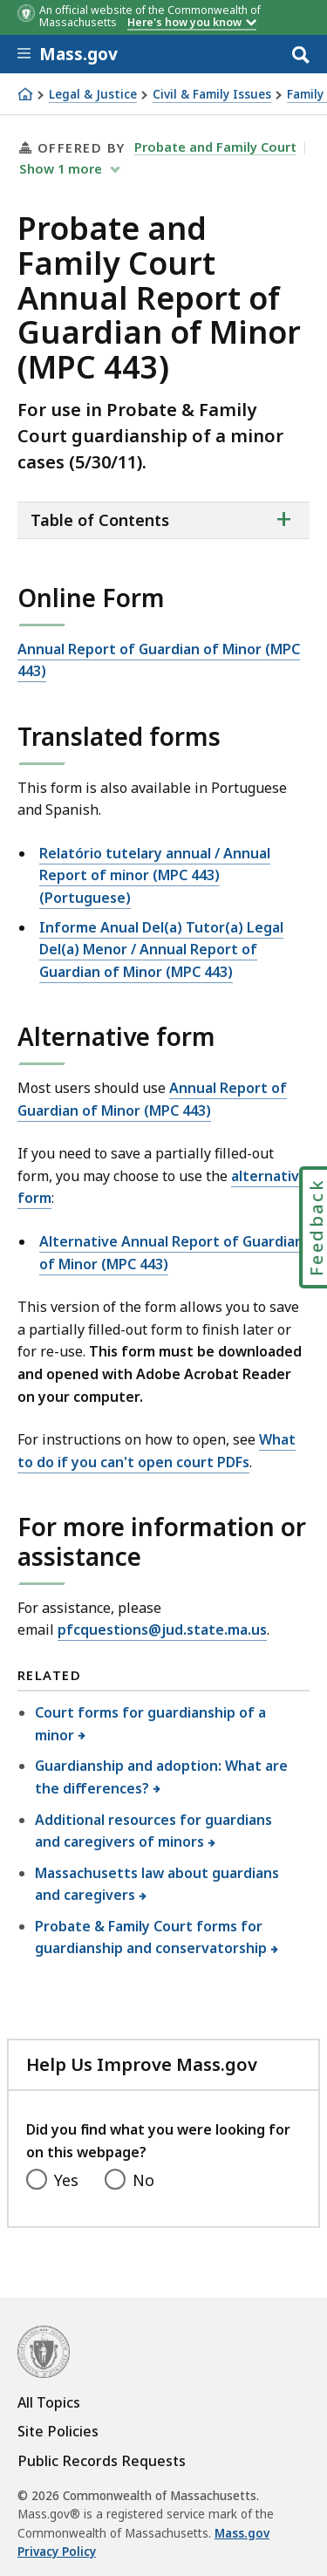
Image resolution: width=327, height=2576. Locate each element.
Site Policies (58, 2431)
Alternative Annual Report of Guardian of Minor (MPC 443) (171, 1253)
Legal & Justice (93, 94)
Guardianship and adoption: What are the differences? (161, 1777)
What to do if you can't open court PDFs (156, 1451)
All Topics (48, 2402)
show (62, 168)
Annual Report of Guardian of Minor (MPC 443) (158, 660)
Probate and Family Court (215, 146)
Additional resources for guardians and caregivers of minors (153, 1831)
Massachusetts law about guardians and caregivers (157, 1884)
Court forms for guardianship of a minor (150, 1724)
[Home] (25, 94)
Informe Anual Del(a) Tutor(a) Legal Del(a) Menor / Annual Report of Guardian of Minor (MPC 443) (161, 949)
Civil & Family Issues (212, 94)
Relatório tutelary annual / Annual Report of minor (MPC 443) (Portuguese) (154, 875)
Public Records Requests (101, 2460)
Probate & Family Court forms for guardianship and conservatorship (151, 1937)
